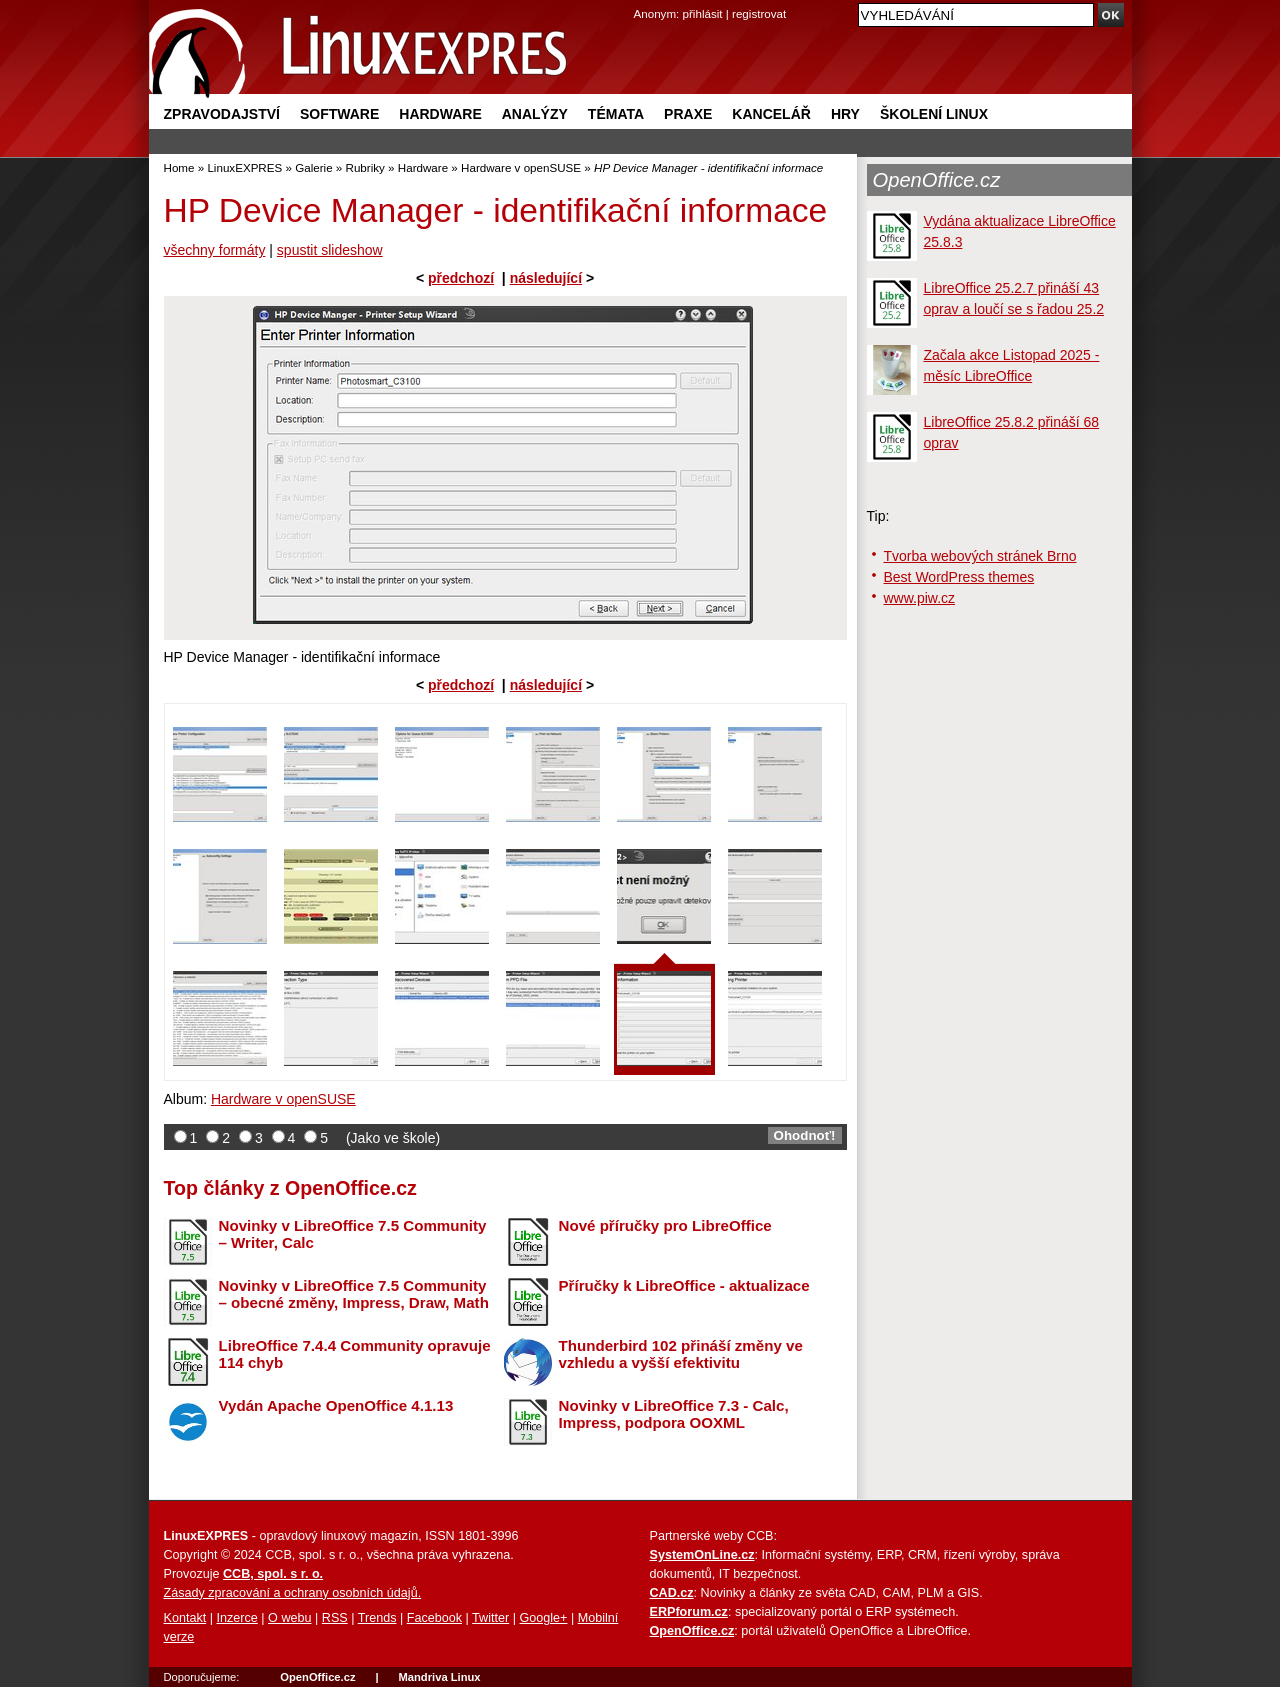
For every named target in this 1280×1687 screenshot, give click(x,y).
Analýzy (535, 114)
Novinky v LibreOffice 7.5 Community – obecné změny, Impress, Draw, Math (354, 1294)
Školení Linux (934, 114)
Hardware (440, 114)
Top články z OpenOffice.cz (290, 1188)
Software (339, 114)
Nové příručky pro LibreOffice (665, 1225)
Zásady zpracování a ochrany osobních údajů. (293, 1593)
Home (179, 167)
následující (546, 278)
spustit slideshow (330, 250)
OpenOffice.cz (937, 180)
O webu (289, 1618)
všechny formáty (215, 250)
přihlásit (703, 13)
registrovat (759, 13)
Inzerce (237, 1618)
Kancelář (771, 114)
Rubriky (365, 167)
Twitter (490, 1618)
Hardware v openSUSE (521, 167)
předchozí (461, 278)
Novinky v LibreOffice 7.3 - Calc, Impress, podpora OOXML (674, 1414)
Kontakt (185, 1618)
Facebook (434, 1618)
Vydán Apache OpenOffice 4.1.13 (336, 1405)
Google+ (543, 1618)
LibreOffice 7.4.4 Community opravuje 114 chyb (355, 1354)
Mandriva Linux (439, 1677)
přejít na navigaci (640, 0)
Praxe (688, 114)
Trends (377, 1618)
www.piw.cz (920, 598)
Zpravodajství (222, 114)
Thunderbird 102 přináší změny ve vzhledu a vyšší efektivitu (681, 1354)
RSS (335, 1618)
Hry (845, 114)
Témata (616, 114)
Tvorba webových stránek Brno (980, 556)
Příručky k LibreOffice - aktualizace (684, 1285)
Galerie (313, 167)
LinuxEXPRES (244, 167)
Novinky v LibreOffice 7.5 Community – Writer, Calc (353, 1234)
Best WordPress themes (959, 577)
